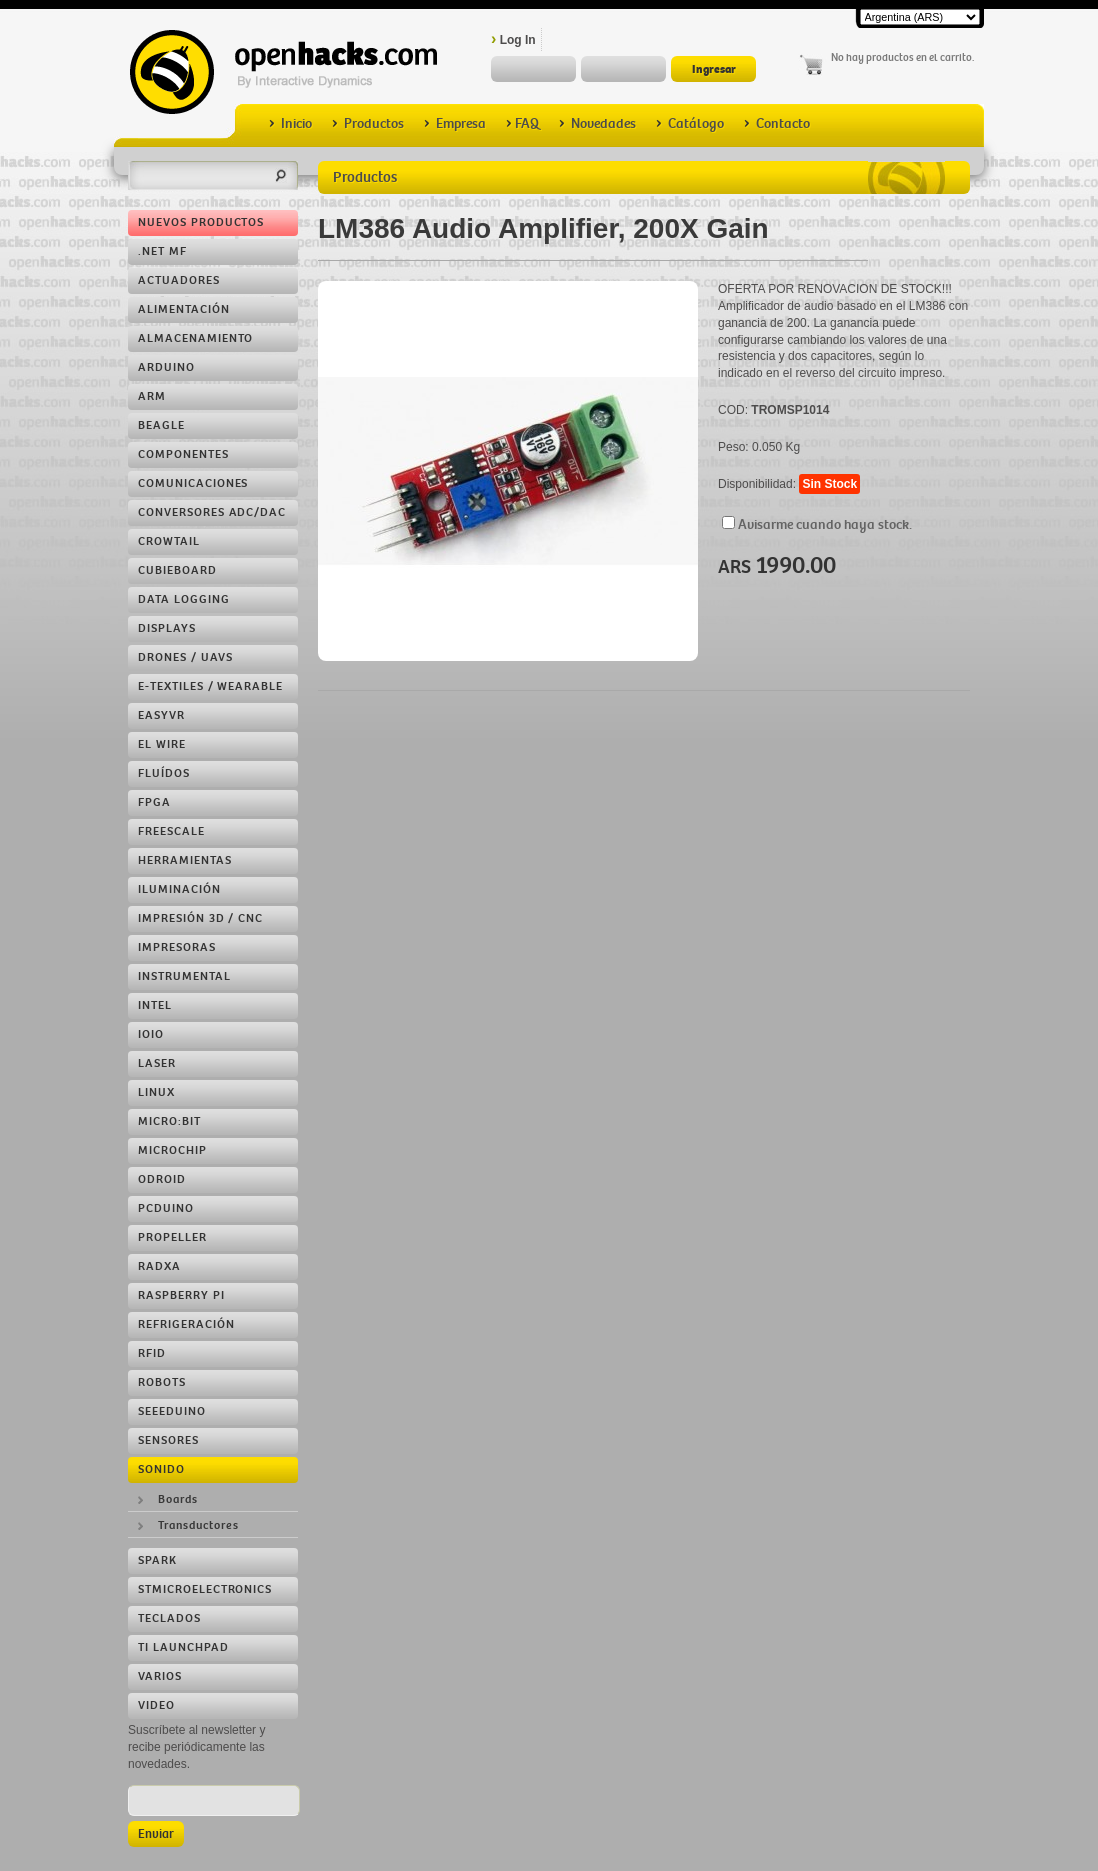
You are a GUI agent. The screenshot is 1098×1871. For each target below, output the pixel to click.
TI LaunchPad (183, 1647)
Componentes (183, 454)
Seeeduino (172, 1411)
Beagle (161, 425)
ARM (152, 396)
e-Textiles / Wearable (210, 686)
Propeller (172, 1237)
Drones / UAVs (185, 657)
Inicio (290, 123)
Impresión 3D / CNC (200, 918)
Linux (156, 1092)
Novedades (597, 123)
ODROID (162, 1179)
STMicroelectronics (205, 1589)
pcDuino (166, 1208)
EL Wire (162, 744)
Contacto (777, 123)
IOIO (151, 1034)
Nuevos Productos (201, 222)
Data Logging (184, 599)
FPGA (154, 802)
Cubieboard (177, 570)
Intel (155, 1005)
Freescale (171, 831)
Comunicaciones (193, 483)
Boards (178, 1499)
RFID (152, 1353)
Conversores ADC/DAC (212, 512)
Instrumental (184, 976)
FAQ (522, 123)
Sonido (161, 1469)
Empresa (455, 123)
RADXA (159, 1266)
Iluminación (179, 889)
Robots (162, 1382)
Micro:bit (169, 1121)
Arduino (166, 367)
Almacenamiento (195, 338)
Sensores (168, 1440)
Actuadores (179, 280)
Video (156, 1705)
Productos (368, 123)
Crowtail (169, 541)
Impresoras (177, 947)
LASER (157, 1063)
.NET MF (162, 251)
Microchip (172, 1150)
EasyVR (161, 715)
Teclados (169, 1618)
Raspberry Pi (181, 1295)
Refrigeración (186, 1324)
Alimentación (184, 309)
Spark (157, 1560)
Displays (167, 628)
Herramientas (185, 860)
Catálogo (690, 123)
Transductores (198, 1525)
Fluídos (164, 773)
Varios (160, 1676)
